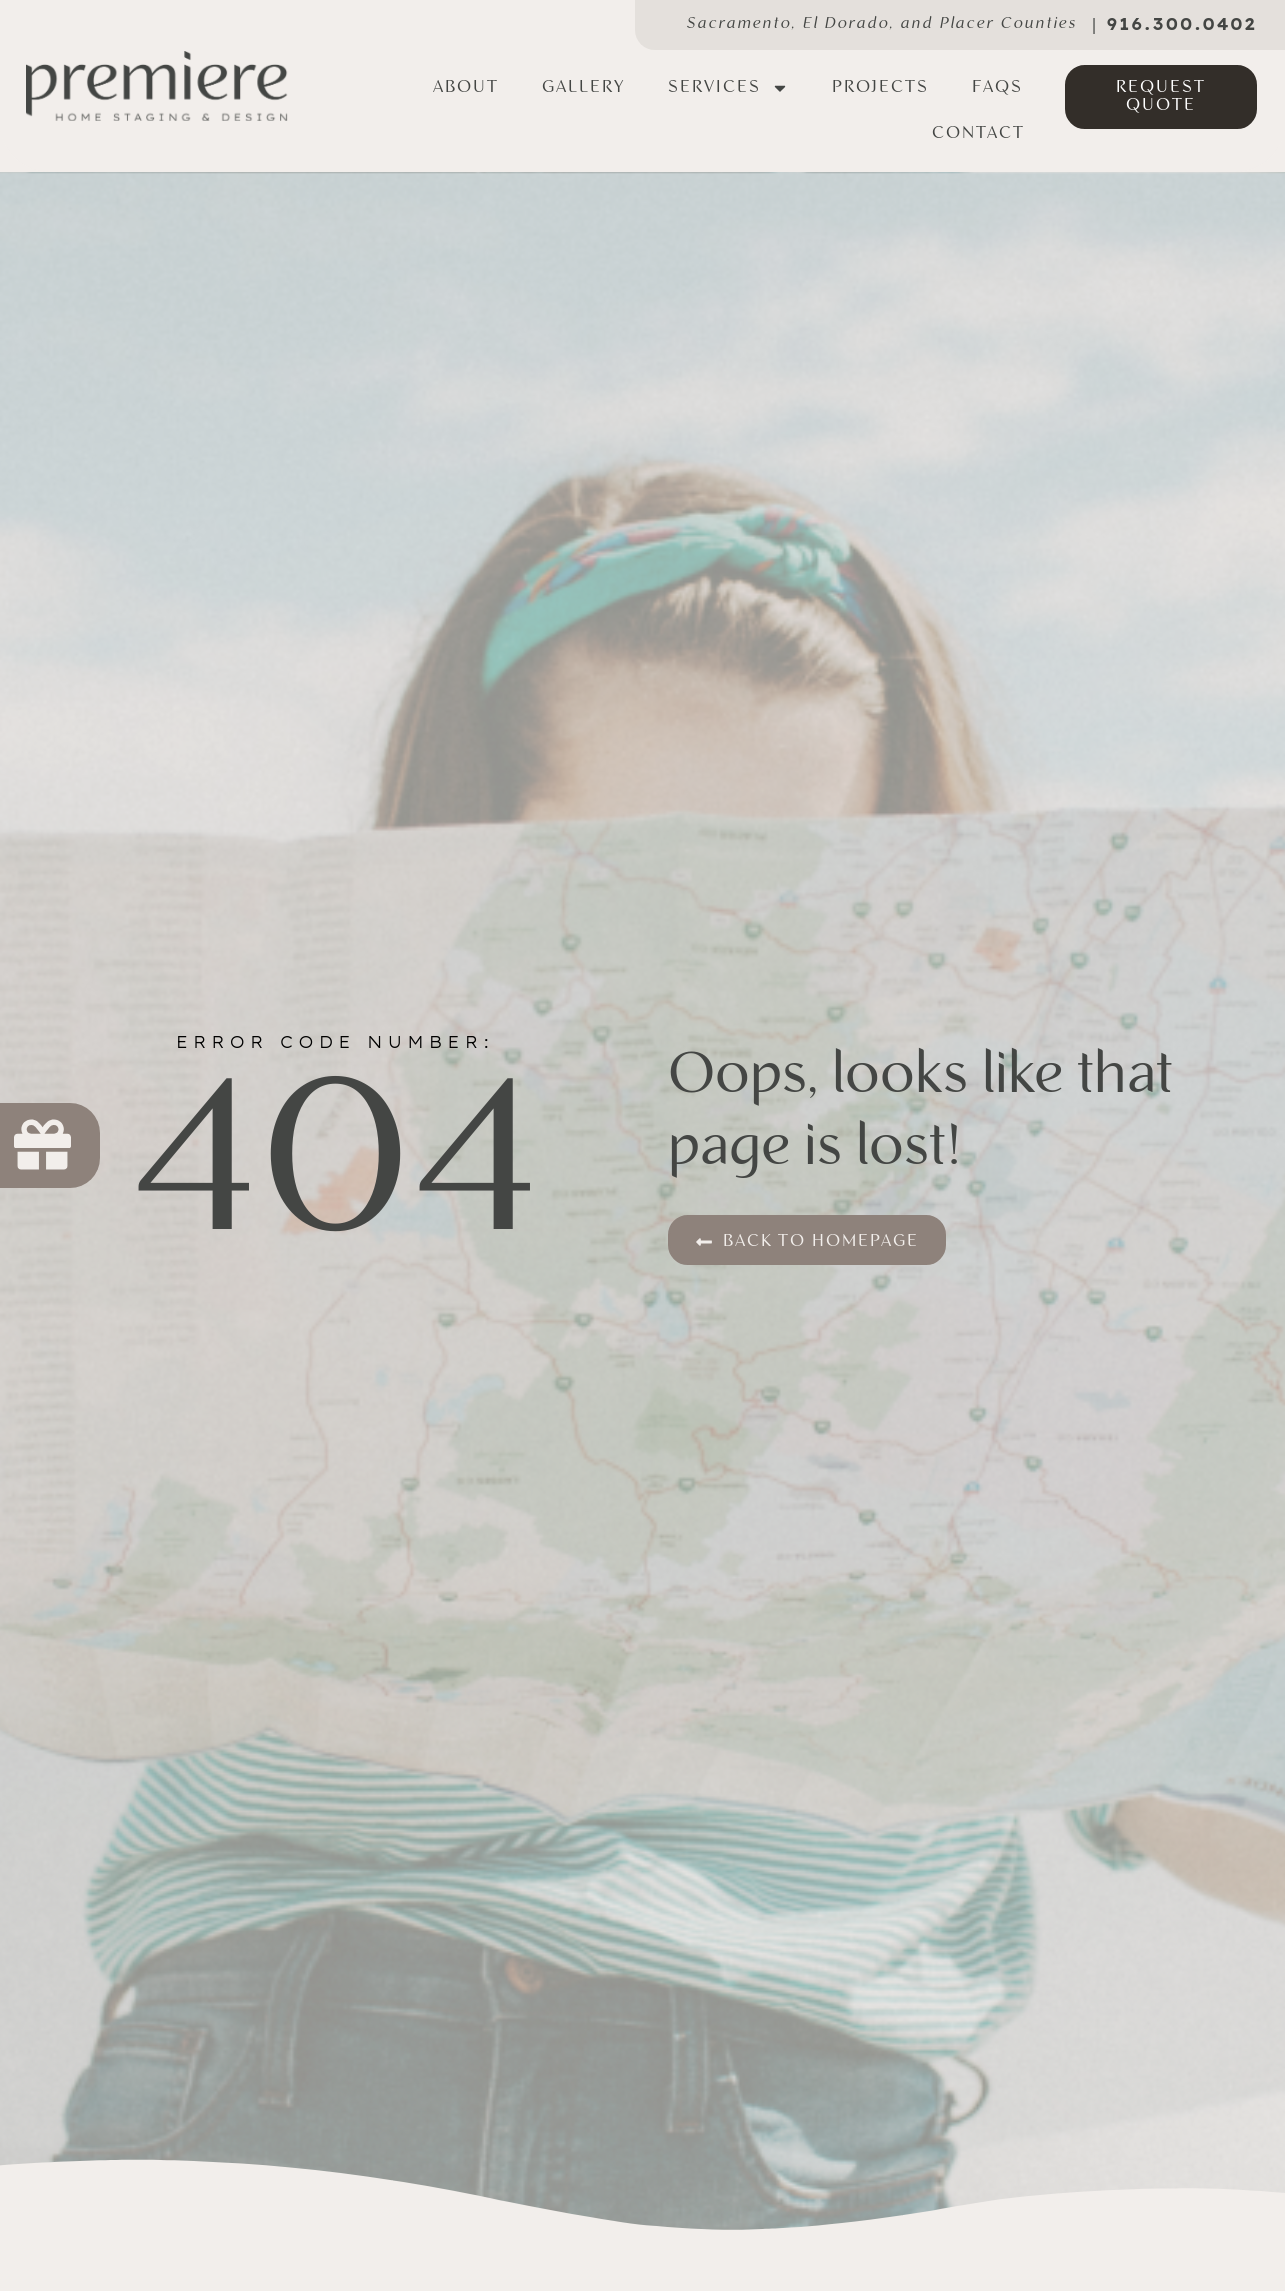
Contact (978, 133)
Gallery (583, 87)
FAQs (997, 87)
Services (728, 88)
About (466, 87)
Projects (880, 87)
